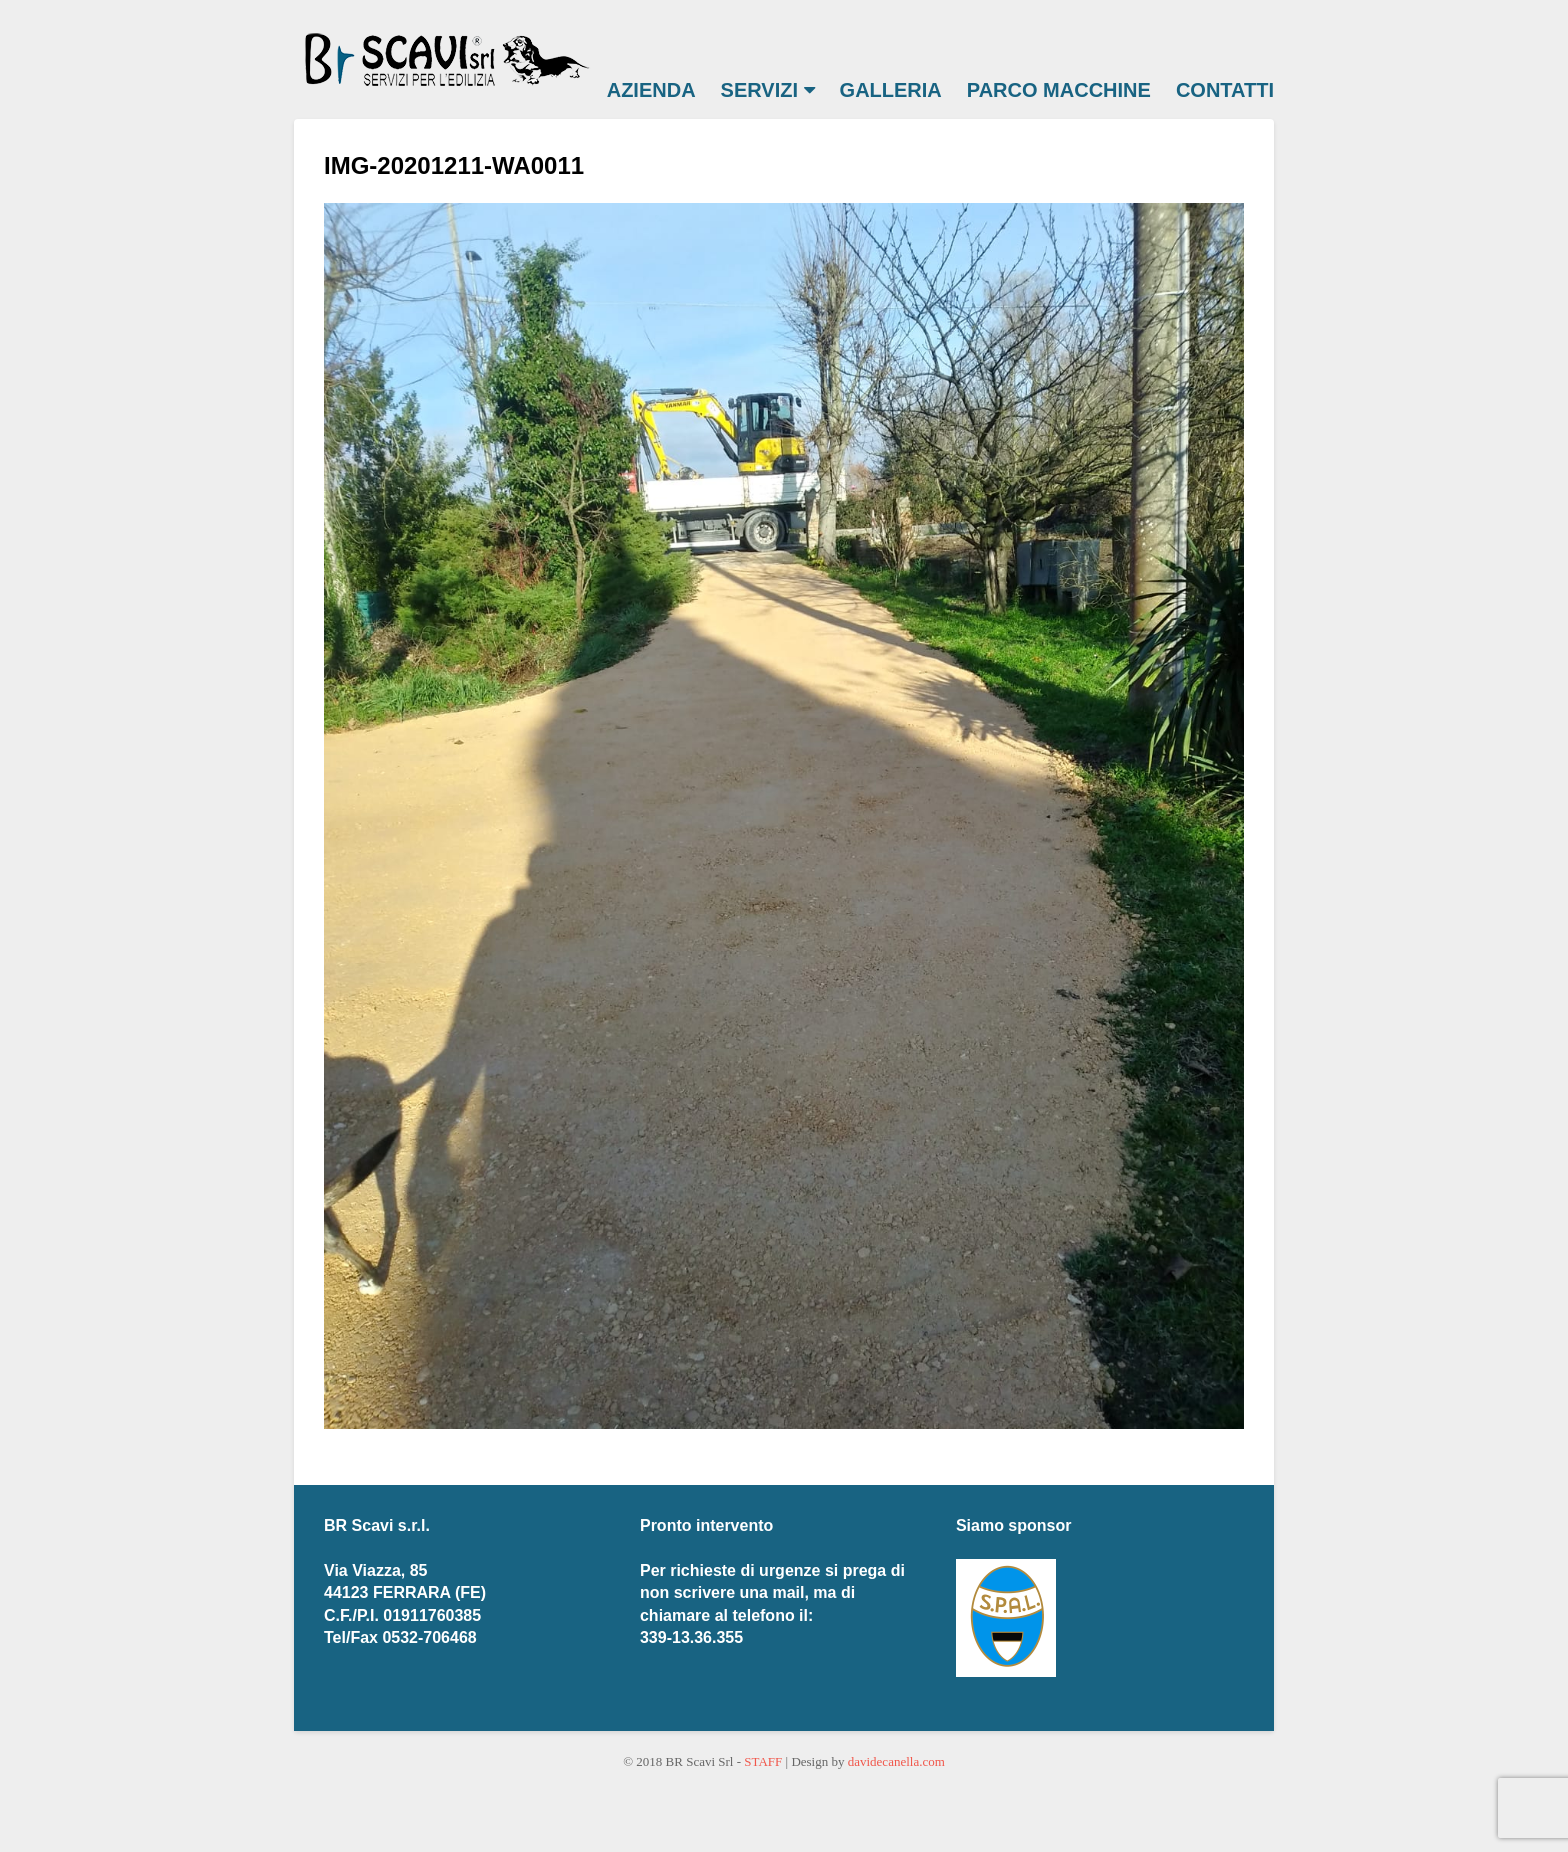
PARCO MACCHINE (1059, 90)
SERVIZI (768, 90)
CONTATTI (1225, 90)
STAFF (763, 1761)
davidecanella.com (896, 1761)
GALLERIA (891, 90)
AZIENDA (651, 90)
